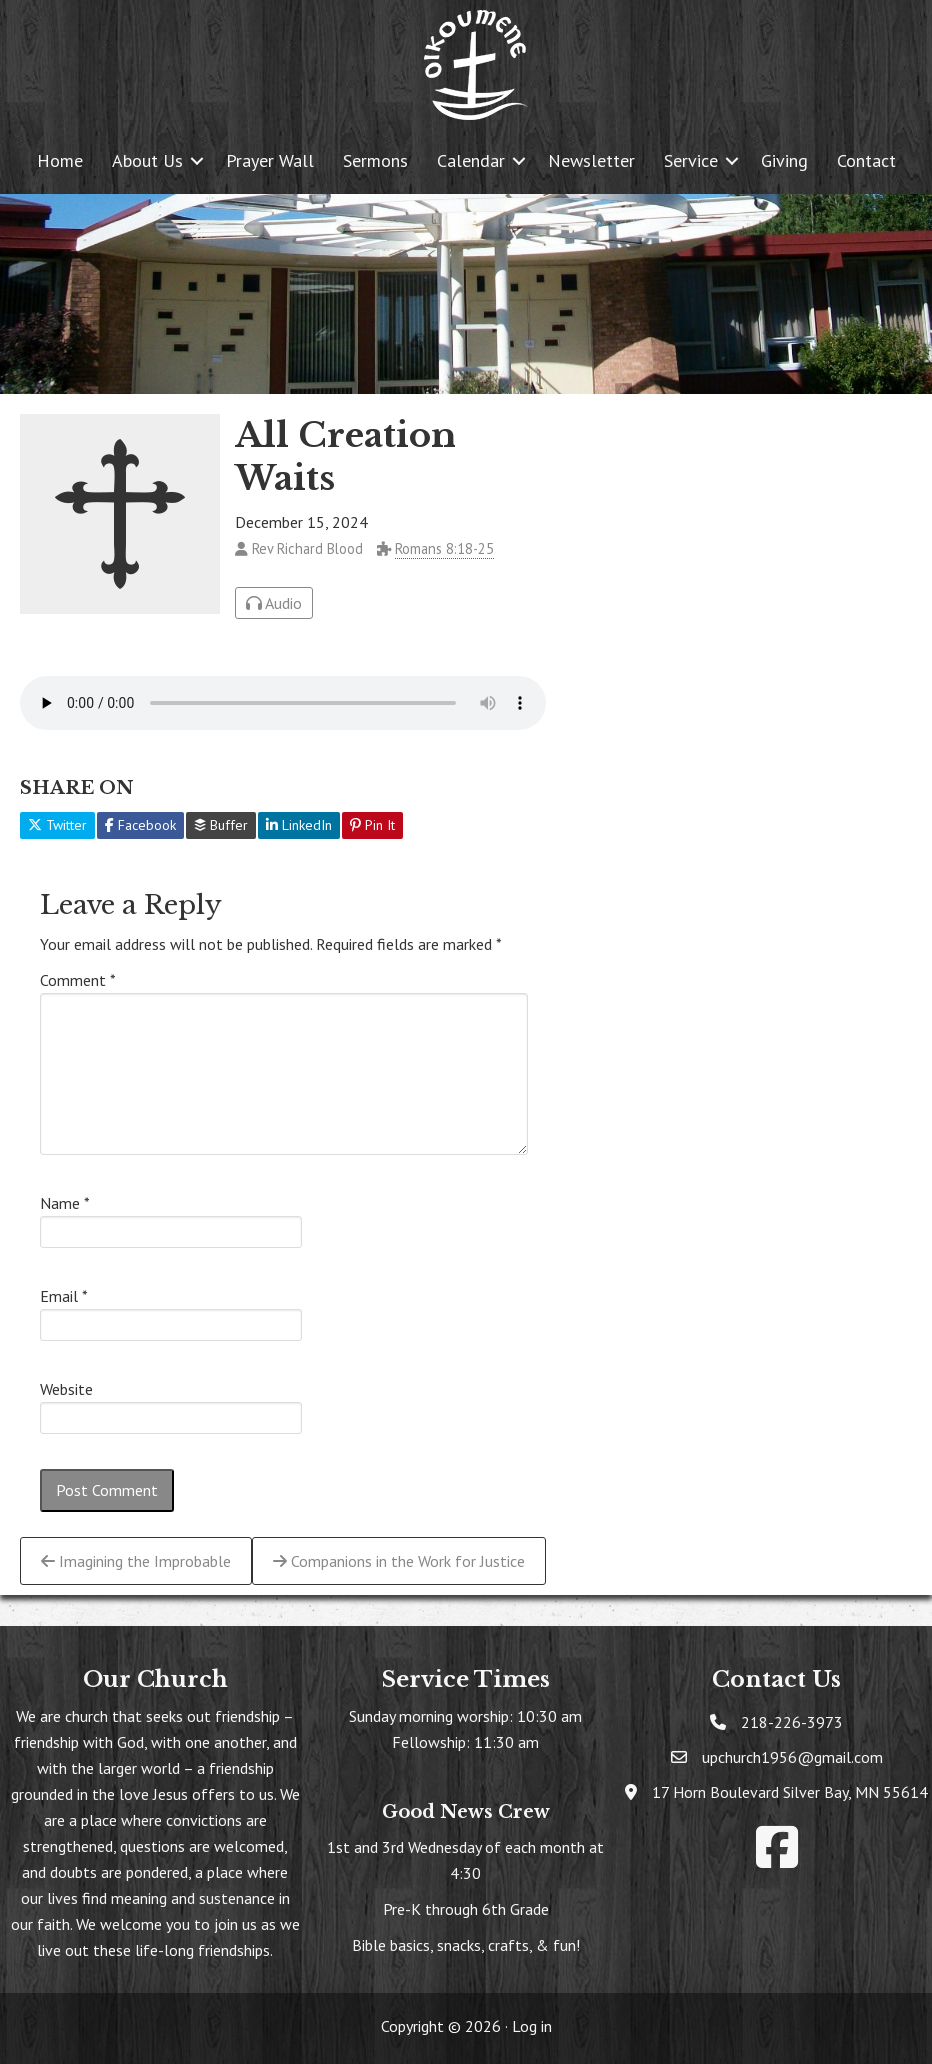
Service (691, 160)
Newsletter (591, 160)
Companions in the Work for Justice (399, 1561)
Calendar (471, 160)
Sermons (375, 160)
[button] (197, 160)
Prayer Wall (270, 160)
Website (66, 1389)
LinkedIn (299, 825)
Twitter (57, 825)
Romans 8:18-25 (444, 548)
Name (65, 1203)
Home (60, 160)
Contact (866, 160)
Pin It (372, 825)
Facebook (140, 825)
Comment (78, 980)
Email (64, 1296)
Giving (784, 160)
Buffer (221, 825)
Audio (274, 603)
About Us (147, 160)
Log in (532, 2026)
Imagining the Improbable (136, 1561)
